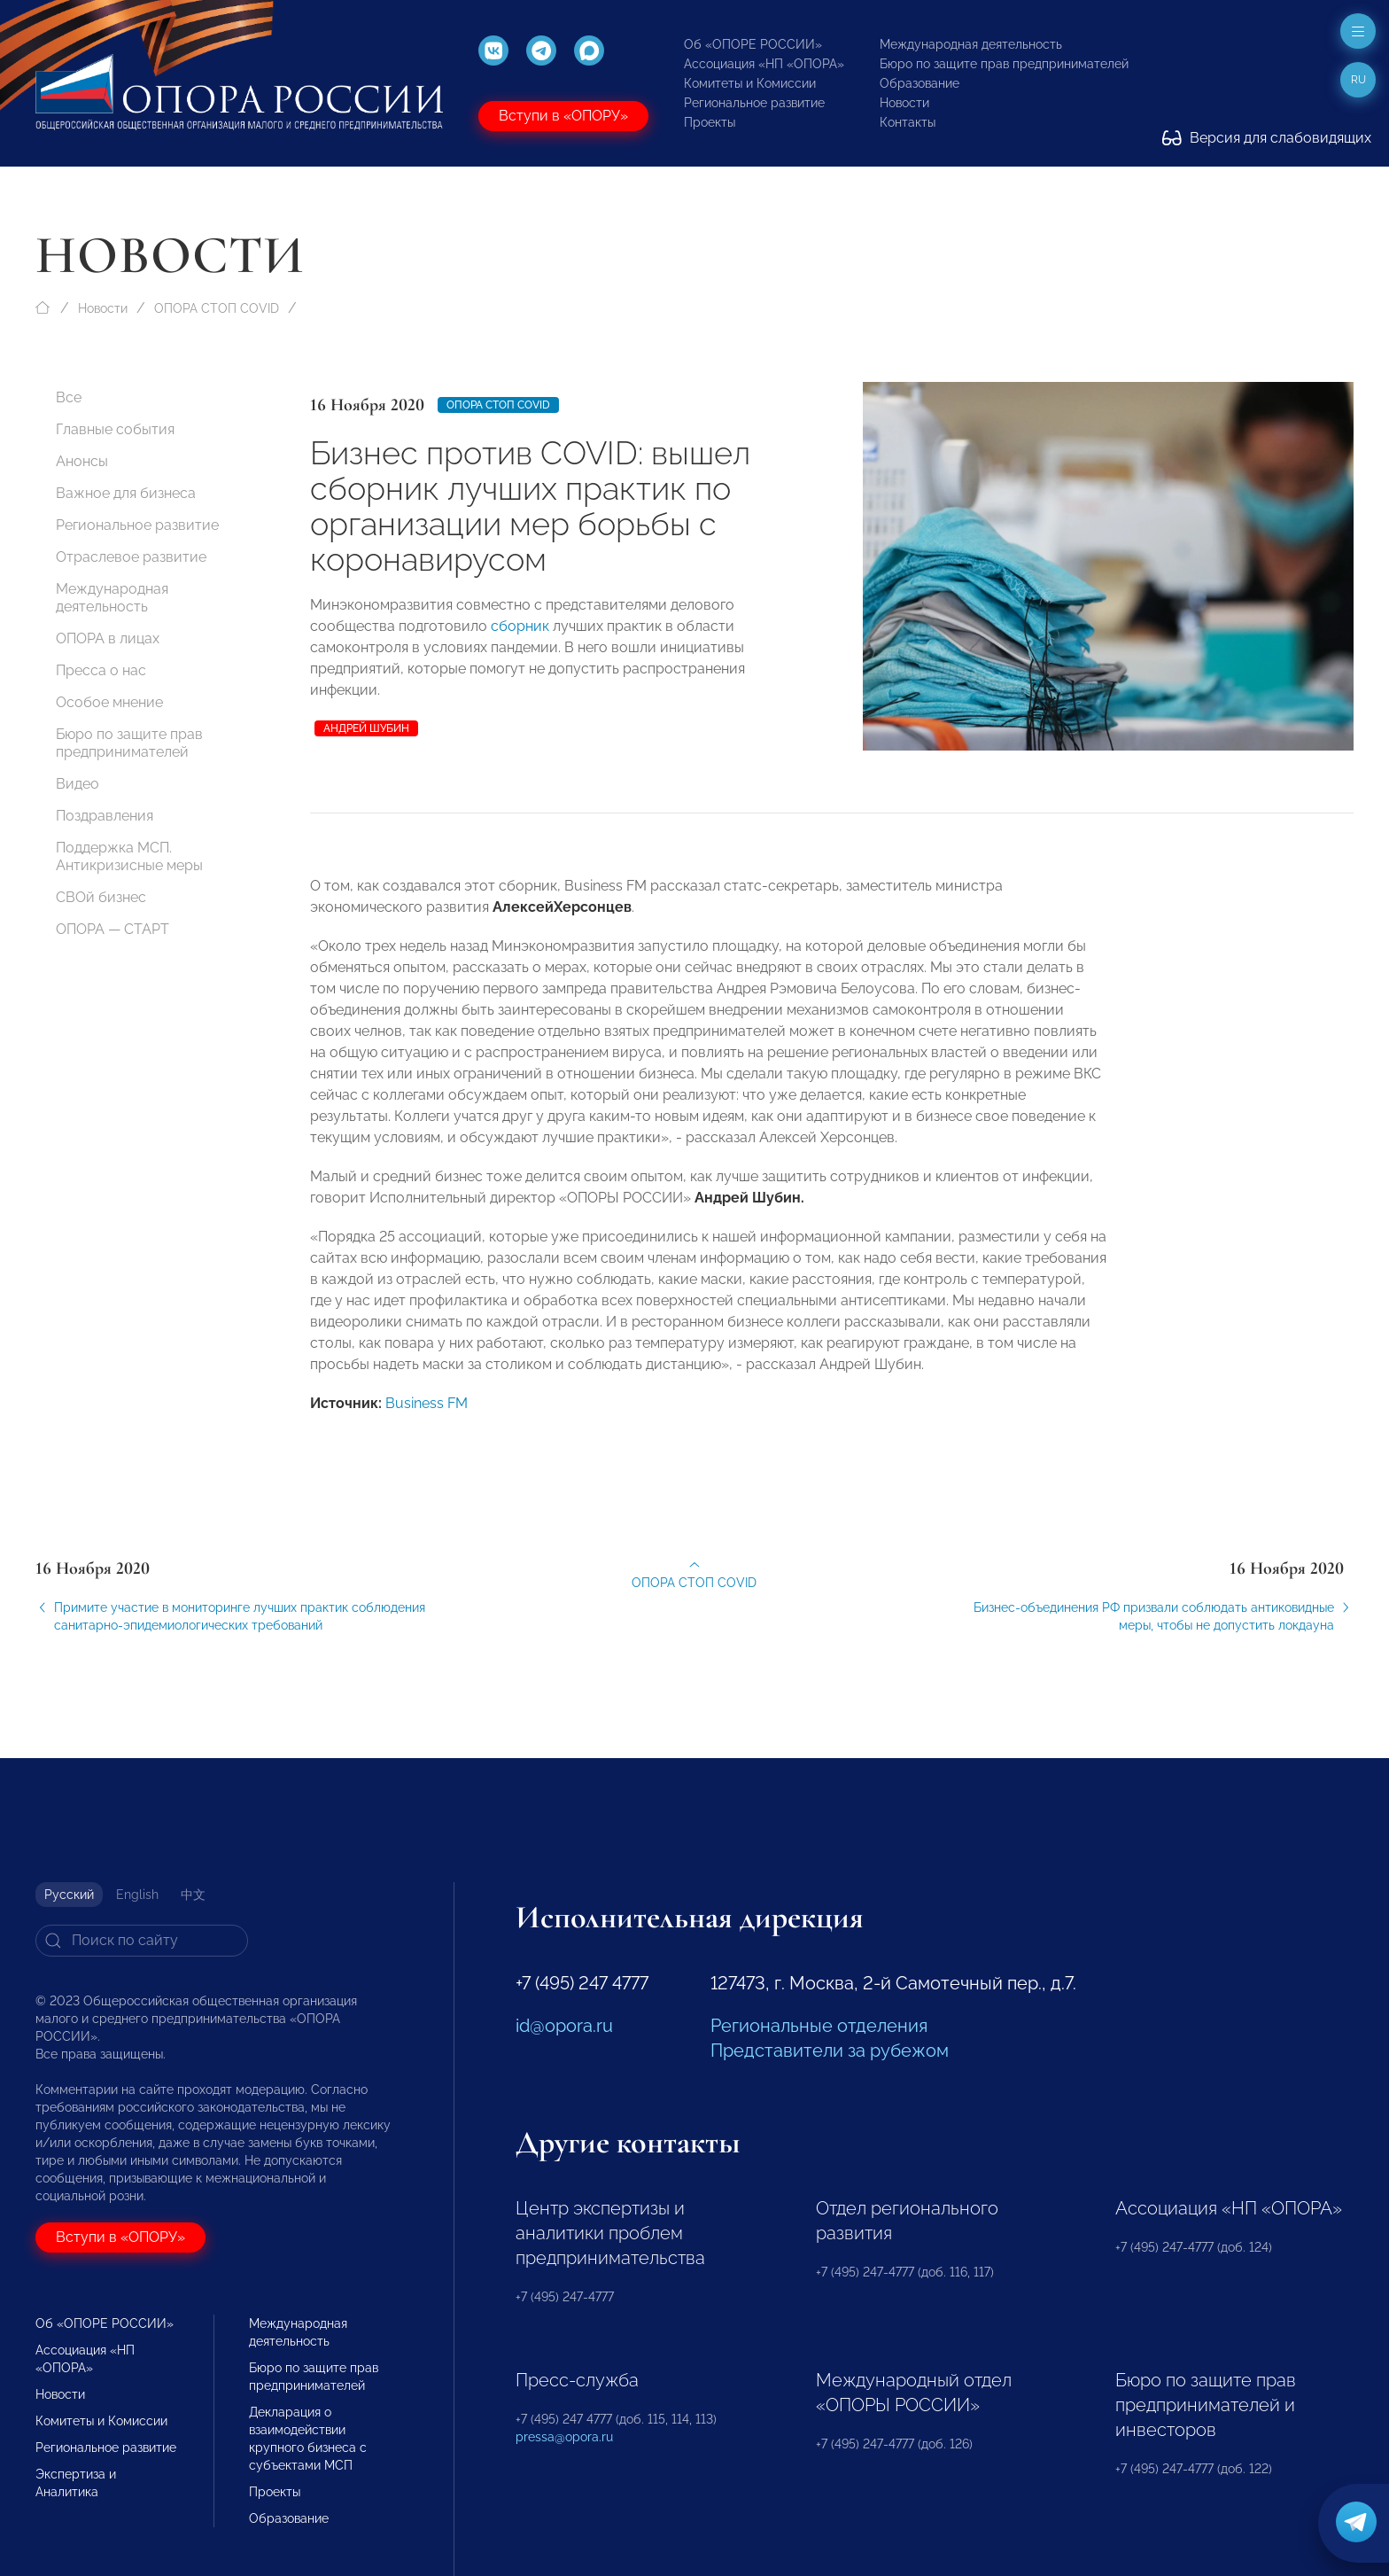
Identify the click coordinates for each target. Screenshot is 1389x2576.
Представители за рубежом (829, 2050)
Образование (919, 83)
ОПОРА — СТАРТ (112, 929)
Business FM (426, 1418)
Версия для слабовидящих (1266, 137)
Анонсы (82, 461)
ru (1358, 80)
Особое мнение (109, 702)
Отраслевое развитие (131, 557)
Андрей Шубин (366, 728)
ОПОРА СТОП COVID (216, 308)
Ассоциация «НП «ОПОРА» (764, 64)
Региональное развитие (754, 103)
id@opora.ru (564, 2025)
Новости (904, 103)
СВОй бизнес (101, 897)
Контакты (907, 122)
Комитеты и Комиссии (750, 83)
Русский (69, 1894)
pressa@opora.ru (564, 2437)
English (137, 1894)
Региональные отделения (818, 2025)
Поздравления (104, 815)
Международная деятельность (971, 44)
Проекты (709, 122)
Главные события (115, 429)
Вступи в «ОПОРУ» (563, 115)
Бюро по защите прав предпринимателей (1004, 64)
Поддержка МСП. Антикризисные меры (129, 856)
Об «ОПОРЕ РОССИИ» (753, 44)
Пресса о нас (101, 670)
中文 (193, 1894)
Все (68, 397)
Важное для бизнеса (126, 493)
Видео (77, 783)
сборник (520, 626)
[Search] (141, 1941)
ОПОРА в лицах (107, 638)
